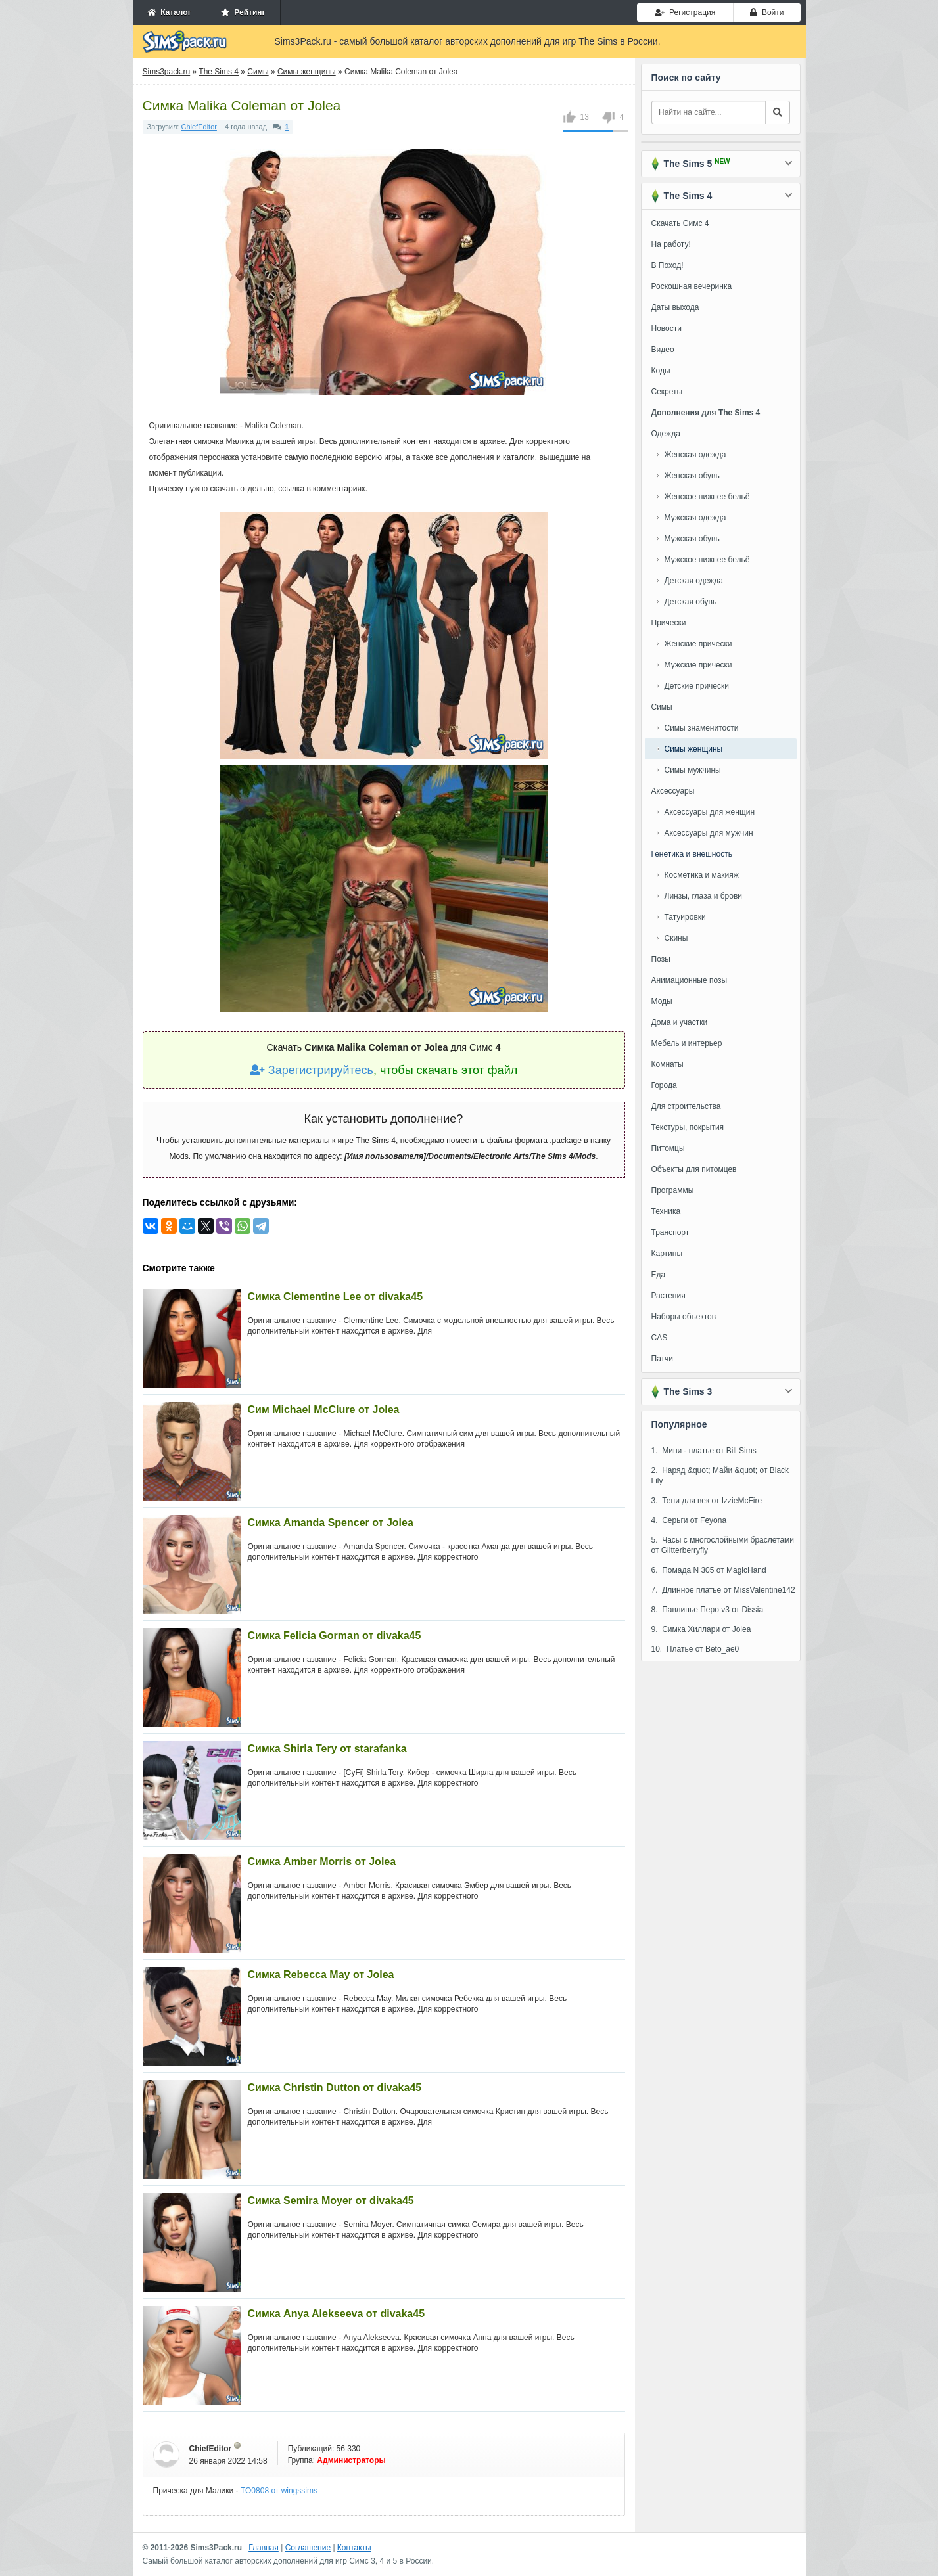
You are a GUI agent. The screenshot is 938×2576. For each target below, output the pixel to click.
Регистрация (685, 12)
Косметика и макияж (702, 875)
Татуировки (685, 917)
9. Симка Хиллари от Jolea (701, 1629)
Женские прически (698, 643)
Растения (668, 1295)
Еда (658, 1274)
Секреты (667, 391)
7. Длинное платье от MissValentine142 (723, 1589)
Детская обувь (691, 601)
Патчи (662, 1358)
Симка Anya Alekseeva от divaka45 (336, 2313)
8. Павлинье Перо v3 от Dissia (707, 1609)
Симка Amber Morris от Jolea (322, 1861)
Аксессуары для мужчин (709, 833)
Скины (676, 938)
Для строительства (686, 1106)
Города (664, 1085)
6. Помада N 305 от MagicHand (708, 1570)
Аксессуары (673, 791)
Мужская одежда (695, 517)
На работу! (671, 244)
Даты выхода (675, 307)
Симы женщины (694, 749)
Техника (666, 1211)
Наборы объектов (683, 1316)
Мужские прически (698, 664)
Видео (662, 349)
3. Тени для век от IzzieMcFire (706, 1500)
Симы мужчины (693, 770)
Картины (667, 1253)
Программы (672, 1190)
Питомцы (668, 1148)
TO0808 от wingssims (279, 2490)
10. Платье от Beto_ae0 (695, 1649)
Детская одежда (694, 580)
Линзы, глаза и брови (704, 896)
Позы (660, 959)
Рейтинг (243, 12)
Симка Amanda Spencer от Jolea (330, 1522)
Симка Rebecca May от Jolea (321, 1974)
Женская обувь (692, 475)
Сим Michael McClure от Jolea (324, 1409)
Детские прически (697, 685)
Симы (661, 707)
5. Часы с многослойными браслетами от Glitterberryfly (723, 1545)
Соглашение (308, 2547)
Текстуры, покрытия (687, 1127)
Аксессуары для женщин (710, 812)
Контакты (354, 2547)
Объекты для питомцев (694, 1169)
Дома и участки (679, 1022)
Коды (660, 370)
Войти (767, 12)
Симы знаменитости (702, 728)
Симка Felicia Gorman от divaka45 (334, 1635)
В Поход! (667, 265)
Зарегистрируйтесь (311, 1070)
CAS (659, 1337)
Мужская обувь (692, 538)
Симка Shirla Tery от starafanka (327, 1748)
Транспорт (670, 1232)
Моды (661, 1001)
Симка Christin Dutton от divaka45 (335, 2087)
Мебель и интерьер (686, 1043)
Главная (263, 2547)
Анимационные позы (689, 980)
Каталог (169, 12)
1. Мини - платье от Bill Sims (704, 1450)
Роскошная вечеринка (691, 286)
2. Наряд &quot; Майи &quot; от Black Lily (720, 1475)
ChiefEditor (199, 127)
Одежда (665, 433)
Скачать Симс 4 (680, 223)
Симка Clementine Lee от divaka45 (335, 1296)
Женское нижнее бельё (707, 496)
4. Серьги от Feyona (689, 1520)
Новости (666, 328)
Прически (668, 622)
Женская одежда (695, 454)
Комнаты (667, 1064)
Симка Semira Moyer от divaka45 (331, 2200)
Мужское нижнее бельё (707, 559)
